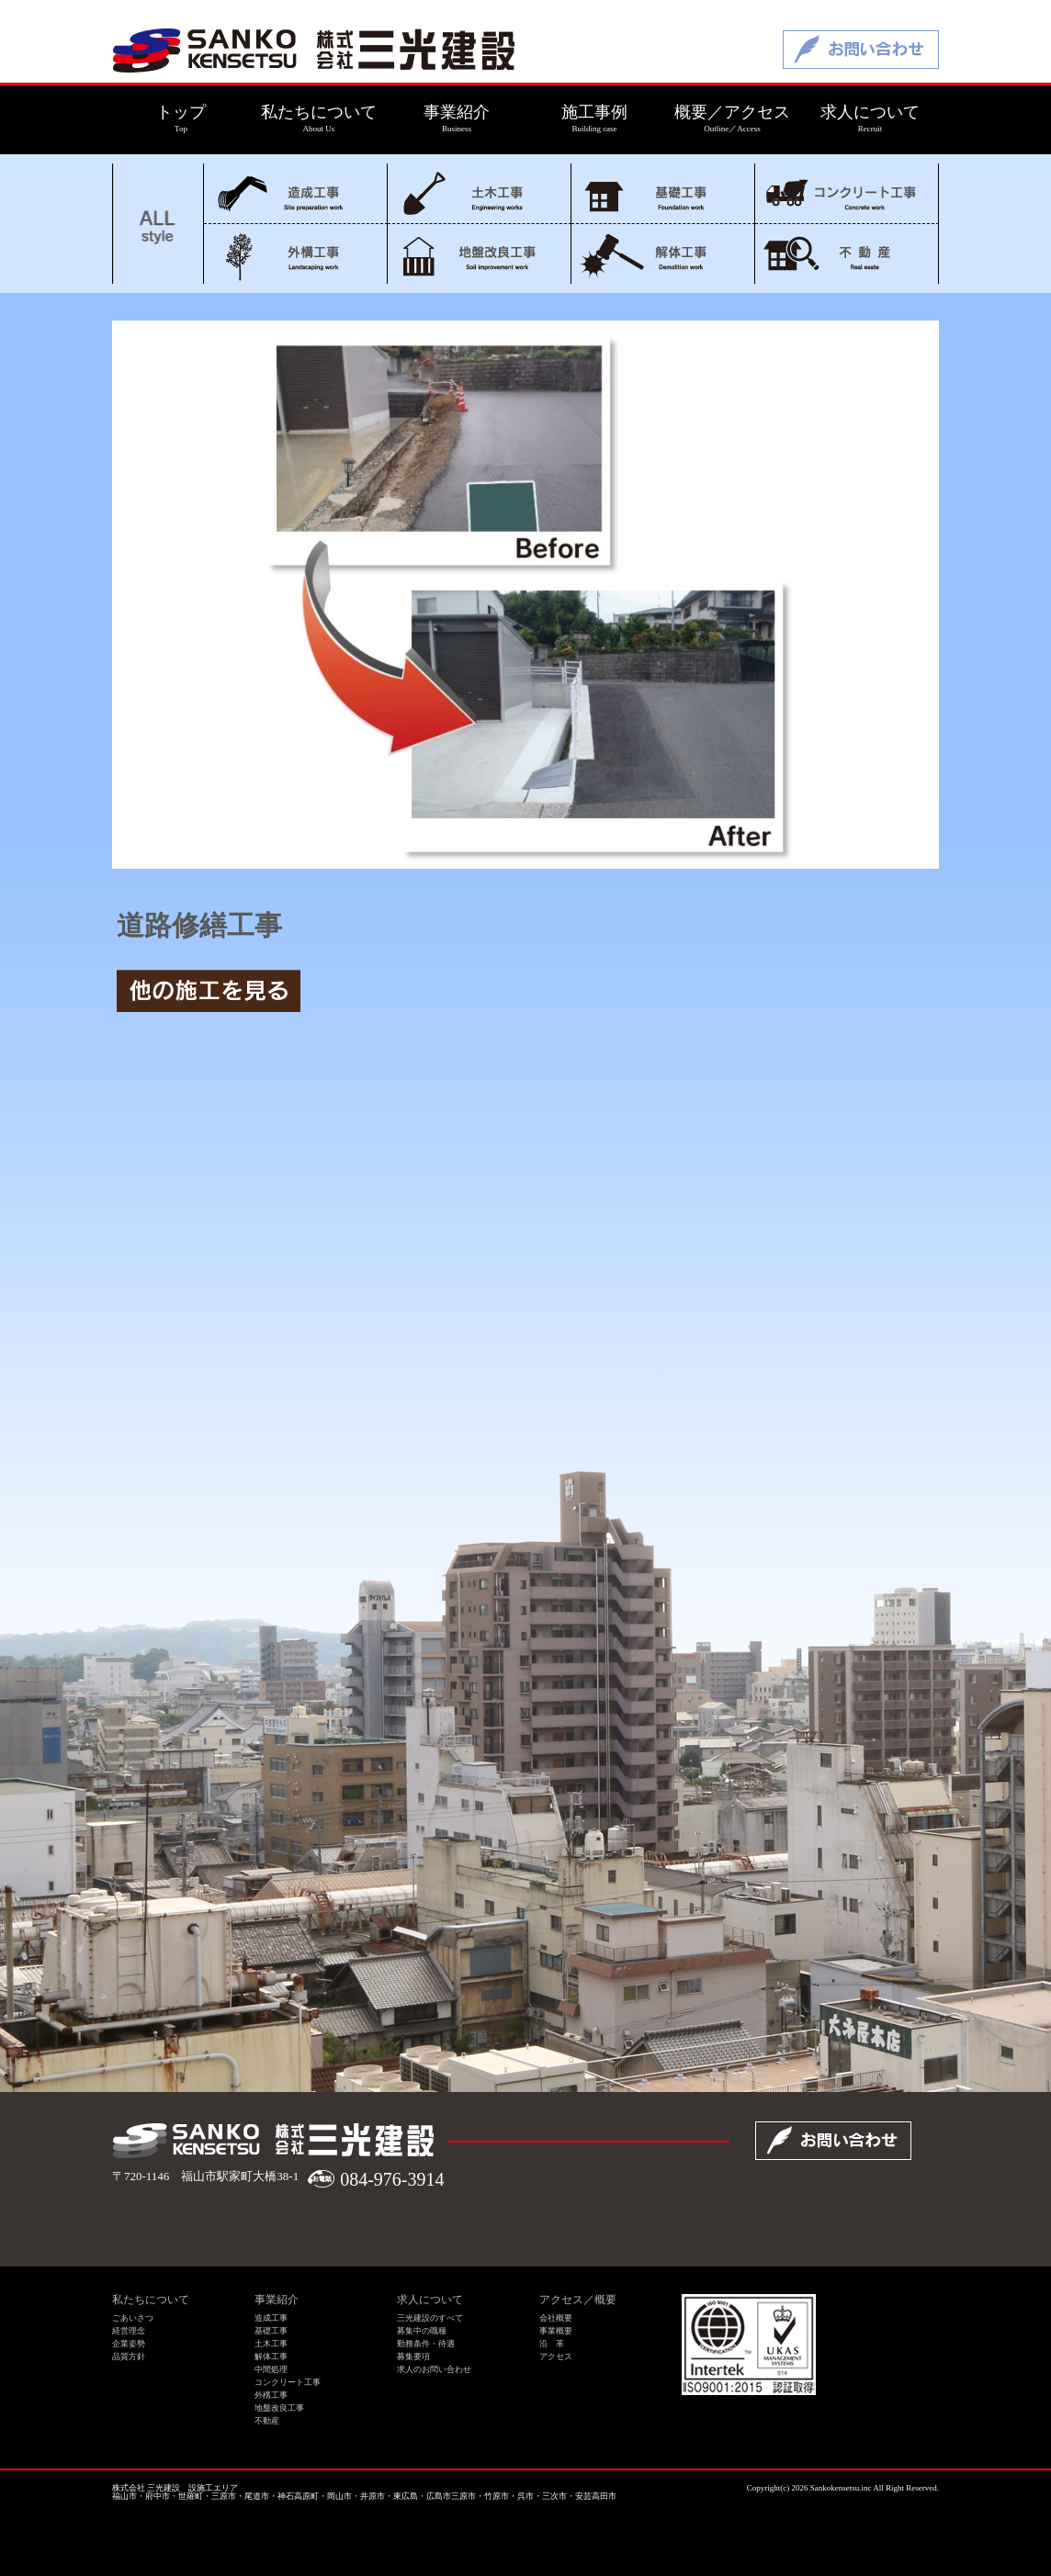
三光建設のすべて (430, 2318)
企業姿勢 (128, 2343)
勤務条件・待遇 (426, 2343)
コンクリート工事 (846, 193)
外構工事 (295, 254)
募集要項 (413, 2356)
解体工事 (662, 254)
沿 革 (551, 2343)
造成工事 (295, 193)
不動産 (846, 254)
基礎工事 (662, 193)
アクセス (555, 2356)
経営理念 (128, 2330)
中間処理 (271, 2369)
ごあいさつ (132, 2318)
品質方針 (128, 2356)
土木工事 (479, 193)
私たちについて (150, 2299)
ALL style (158, 223)
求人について (430, 2299)
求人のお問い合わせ (434, 2369)
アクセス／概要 (577, 2299)
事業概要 (555, 2330)
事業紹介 (276, 2299)
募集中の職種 (421, 2330)
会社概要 (555, 2318)
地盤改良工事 (479, 254)
